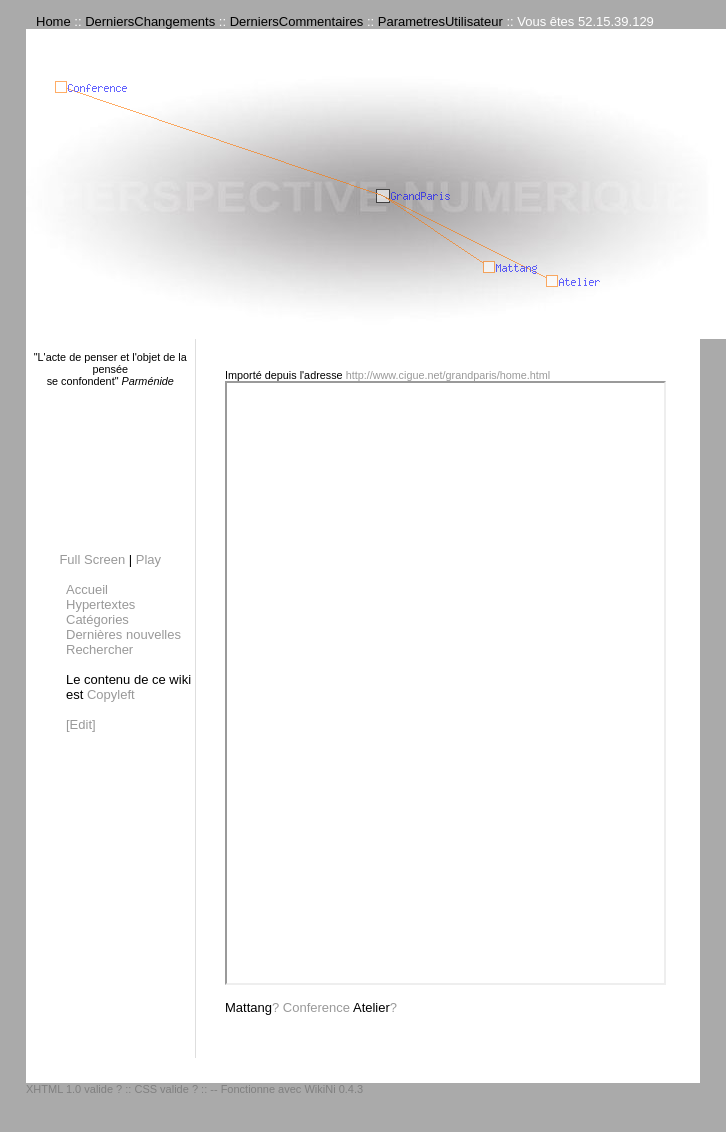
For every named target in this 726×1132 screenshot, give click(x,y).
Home (53, 21)
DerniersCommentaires (297, 21)
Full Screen (92, 559)
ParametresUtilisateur (440, 21)
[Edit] (81, 724)
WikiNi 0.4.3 (333, 1089)
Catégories (97, 619)
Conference (316, 1007)
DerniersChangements (150, 21)
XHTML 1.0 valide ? (74, 1089)
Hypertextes (100, 604)
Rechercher (99, 649)
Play (148, 559)
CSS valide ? (166, 1089)
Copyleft (111, 694)
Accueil (87, 589)
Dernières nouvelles (123, 634)
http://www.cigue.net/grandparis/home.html (448, 375)
